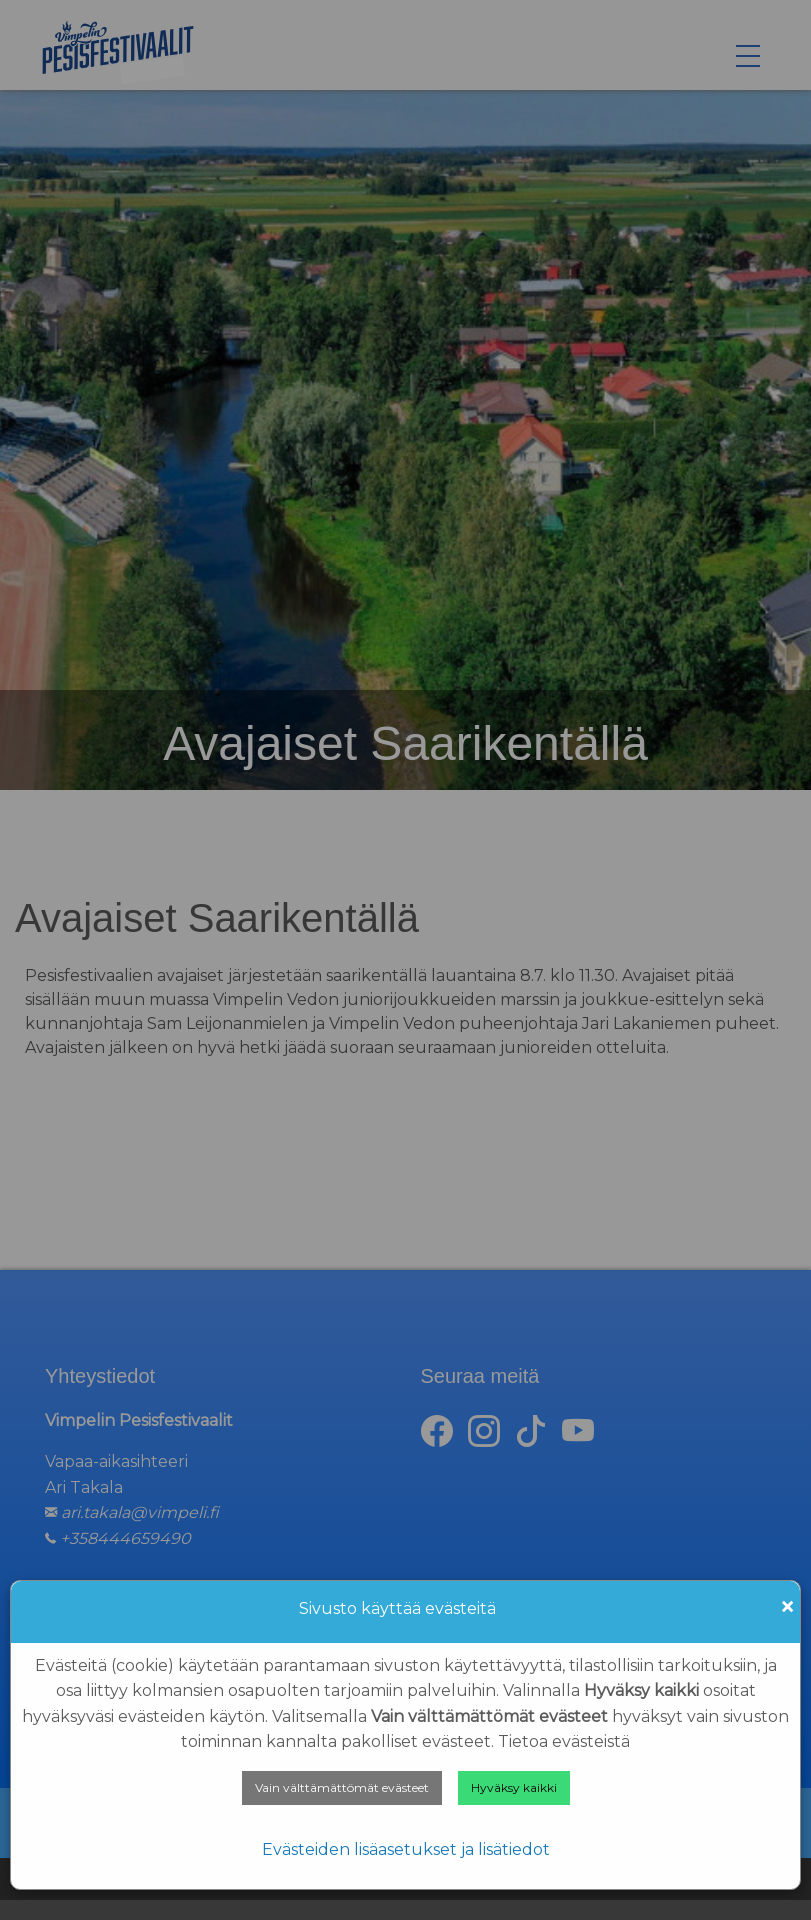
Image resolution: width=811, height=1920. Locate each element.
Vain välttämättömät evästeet (342, 1787)
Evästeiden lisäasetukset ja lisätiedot (406, 1849)
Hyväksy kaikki (514, 1787)
